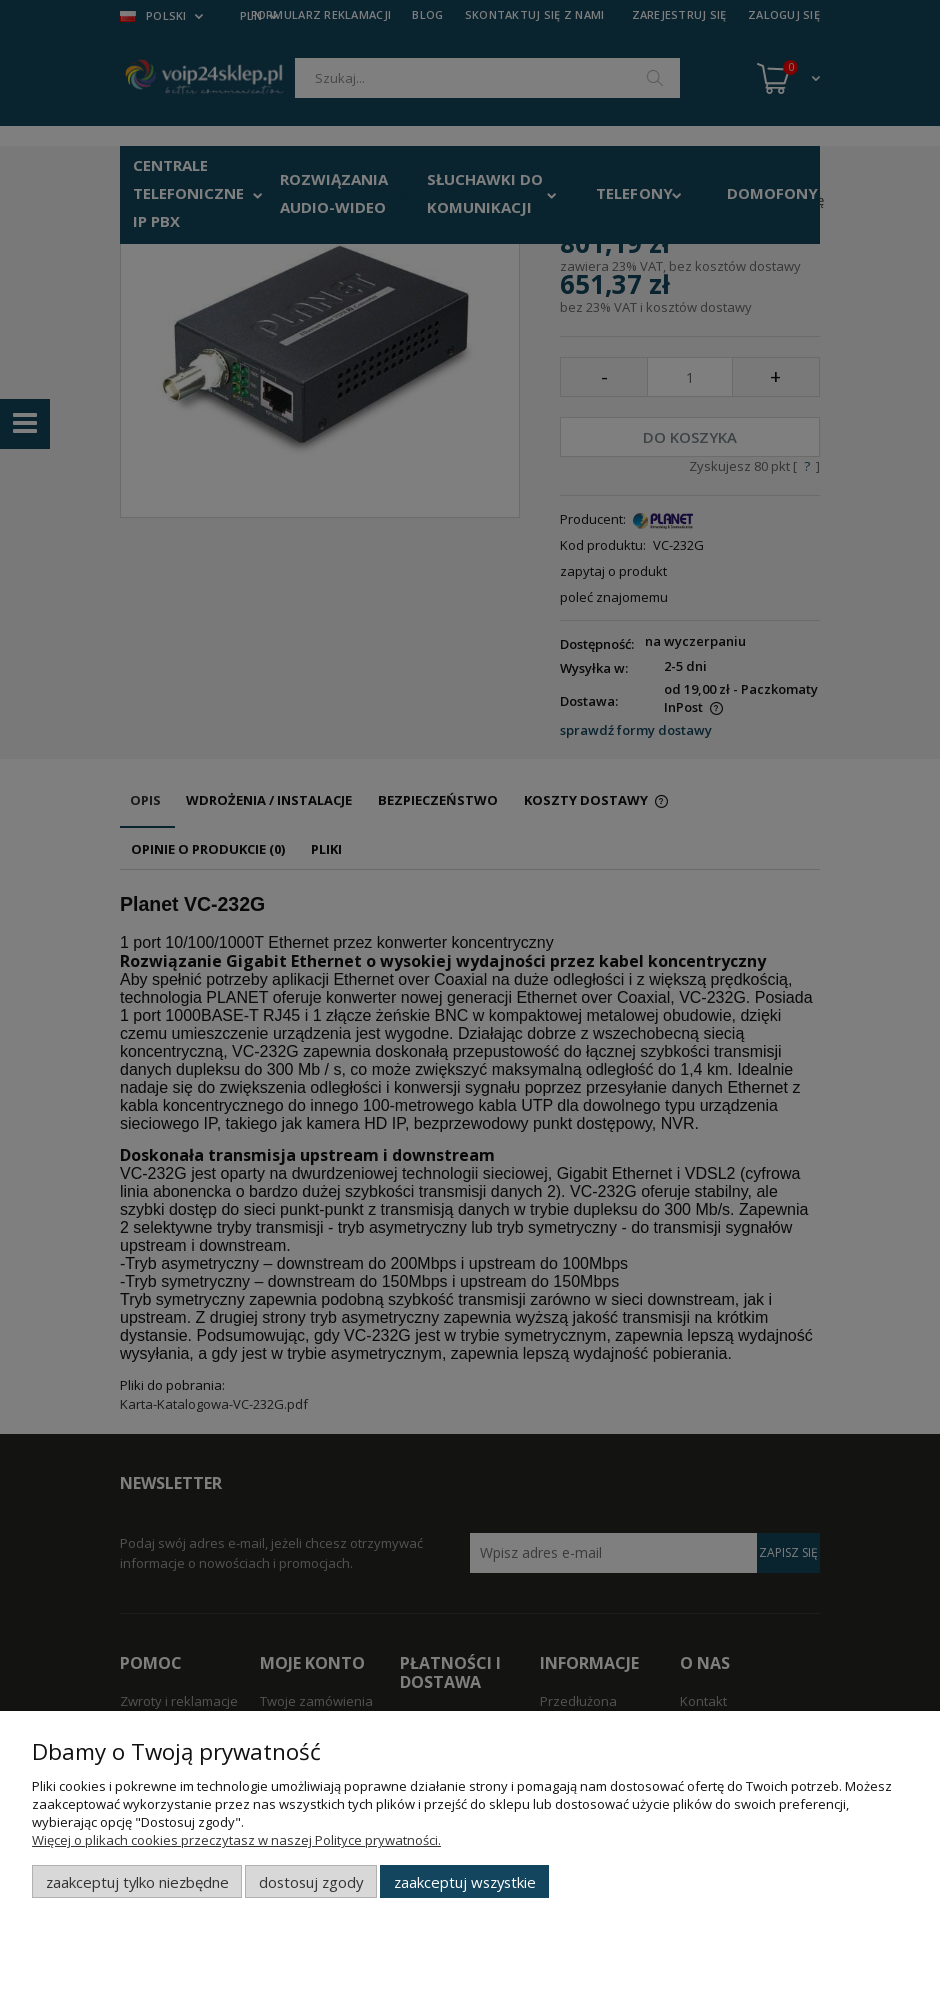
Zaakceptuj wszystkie (465, 1882)
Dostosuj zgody (311, 1882)
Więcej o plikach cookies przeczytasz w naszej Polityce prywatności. (236, 1840)
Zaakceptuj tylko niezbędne (137, 1882)
